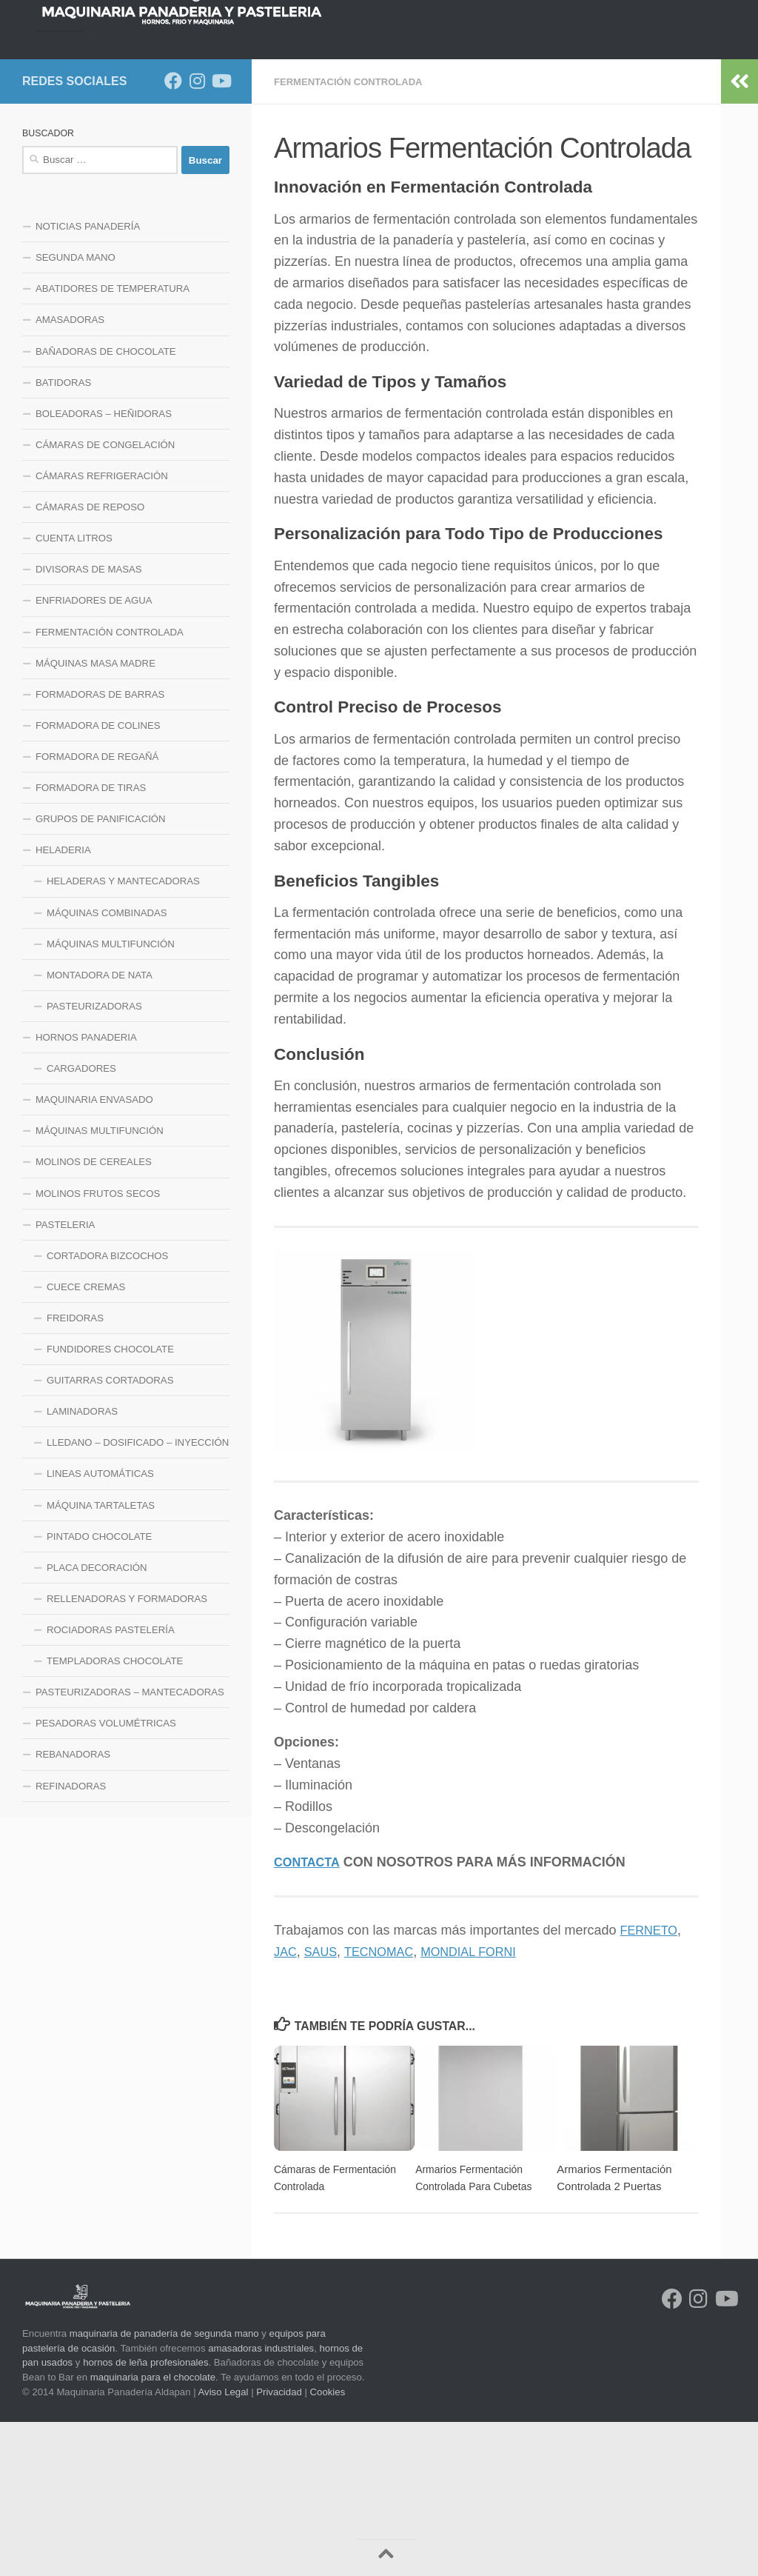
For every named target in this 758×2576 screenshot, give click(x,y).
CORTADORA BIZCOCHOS (107, 1410)
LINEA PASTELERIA (675, 158)
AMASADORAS (70, 474)
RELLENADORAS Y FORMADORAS (127, 1753)
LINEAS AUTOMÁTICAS (100, 1628)
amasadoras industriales (261, 2502)
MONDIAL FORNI (486, 2105)
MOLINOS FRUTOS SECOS (98, 1348)
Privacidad (279, 2546)
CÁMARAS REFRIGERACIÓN (102, 630)
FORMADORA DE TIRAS (91, 942)
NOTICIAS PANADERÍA (88, 381)
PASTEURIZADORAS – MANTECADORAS (130, 1846)
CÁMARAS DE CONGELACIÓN (105, 599)
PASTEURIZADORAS (94, 1161)
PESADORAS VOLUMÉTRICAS (106, 1877)
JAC (286, 2105)
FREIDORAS (75, 1472)
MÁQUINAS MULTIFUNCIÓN (111, 1098)
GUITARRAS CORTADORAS (110, 1535)
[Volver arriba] (386, 2557)
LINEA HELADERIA (78, 195)
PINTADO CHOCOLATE (99, 1691)
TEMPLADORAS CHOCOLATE (115, 1815)
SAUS (324, 2105)
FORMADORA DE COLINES (98, 880)
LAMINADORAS (82, 1566)
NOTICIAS (110, 158)
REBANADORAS (73, 1909)
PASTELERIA (65, 1379)
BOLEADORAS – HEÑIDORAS (104, 568)
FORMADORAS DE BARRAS (100, 849)
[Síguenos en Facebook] (173, 235)
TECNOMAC (388, 2105)
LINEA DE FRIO (449, 158)
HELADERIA (63, 1004)
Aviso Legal (223, 2546)
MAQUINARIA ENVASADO (94, 1254)
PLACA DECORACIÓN (97, 1722)
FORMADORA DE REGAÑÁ (97, 911)
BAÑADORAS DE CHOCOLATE (106, 506)
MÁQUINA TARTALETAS (101, 1660)
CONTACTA (310, 2016)
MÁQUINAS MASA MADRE (95, 818)
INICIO (48, 158)
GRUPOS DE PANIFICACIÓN (101, 973)
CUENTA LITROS (74, 692)
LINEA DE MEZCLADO (338, 158)
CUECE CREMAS (86, 1441)
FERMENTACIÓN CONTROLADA (354, 236)
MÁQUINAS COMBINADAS (107, 1067)
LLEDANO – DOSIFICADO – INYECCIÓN (138, 1597)
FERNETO (652, 2084)
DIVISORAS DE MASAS (89, 724)
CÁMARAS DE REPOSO (90, 661)
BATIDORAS (63, 537)
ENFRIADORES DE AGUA (94, 755)
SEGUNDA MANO (75, 412)
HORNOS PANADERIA (209, 158)
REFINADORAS (71, 1940)
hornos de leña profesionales (145, 2516)
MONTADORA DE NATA (99, 1129)
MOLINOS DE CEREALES (94, 1316)
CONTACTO (174, 195)
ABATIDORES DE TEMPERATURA (113, 443)
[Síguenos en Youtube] (220, 235)
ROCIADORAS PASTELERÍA (111, 1784)
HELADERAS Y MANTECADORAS (123, 1035)
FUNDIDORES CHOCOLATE (110, 1503)
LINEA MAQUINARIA (557, 158)
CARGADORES (81, 1223)
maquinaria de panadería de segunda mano (164, 2487)
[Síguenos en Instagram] (197, 235)
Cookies (328, 2546)
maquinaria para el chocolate (152, 2531)
